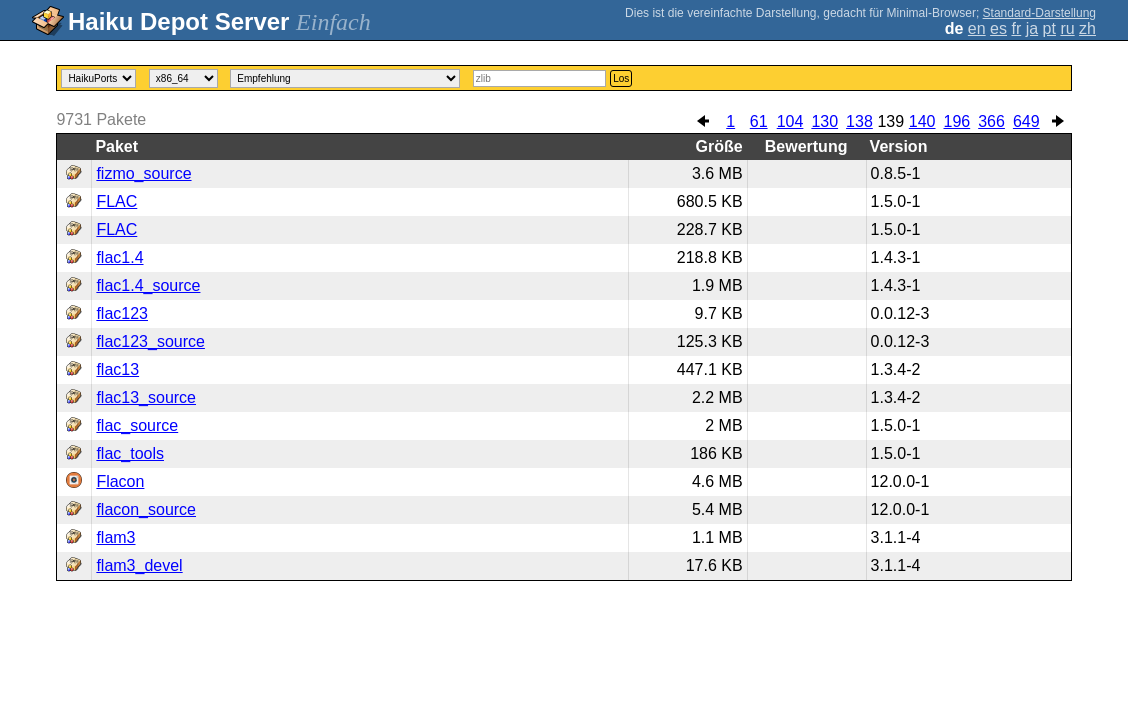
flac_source (137, 425)
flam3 (115, 537)
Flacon (120, 481)
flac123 (122, 313)
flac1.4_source (148, 285)
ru (1067, 28)
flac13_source (146, 397)
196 (957, 121)
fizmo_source (143, 173)
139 (890, 121)
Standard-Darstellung (1039, 13)
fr (1016, 28)
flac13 (117, 369)
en (977, 28)
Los (621, 78)
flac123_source (150, 341)
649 (1026, 121)
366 (991, 121)
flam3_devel (139, 565)
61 (759, 121)
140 (922, 121)
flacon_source (146, 509)
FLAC (116, 201)
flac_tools (130, 453)
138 (859, 121)
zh (1087, 28)
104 (790, 121)
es (998, 28)
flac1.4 (119, 257)
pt (1049, 28)
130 (824, 121)
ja (1032, 28)
